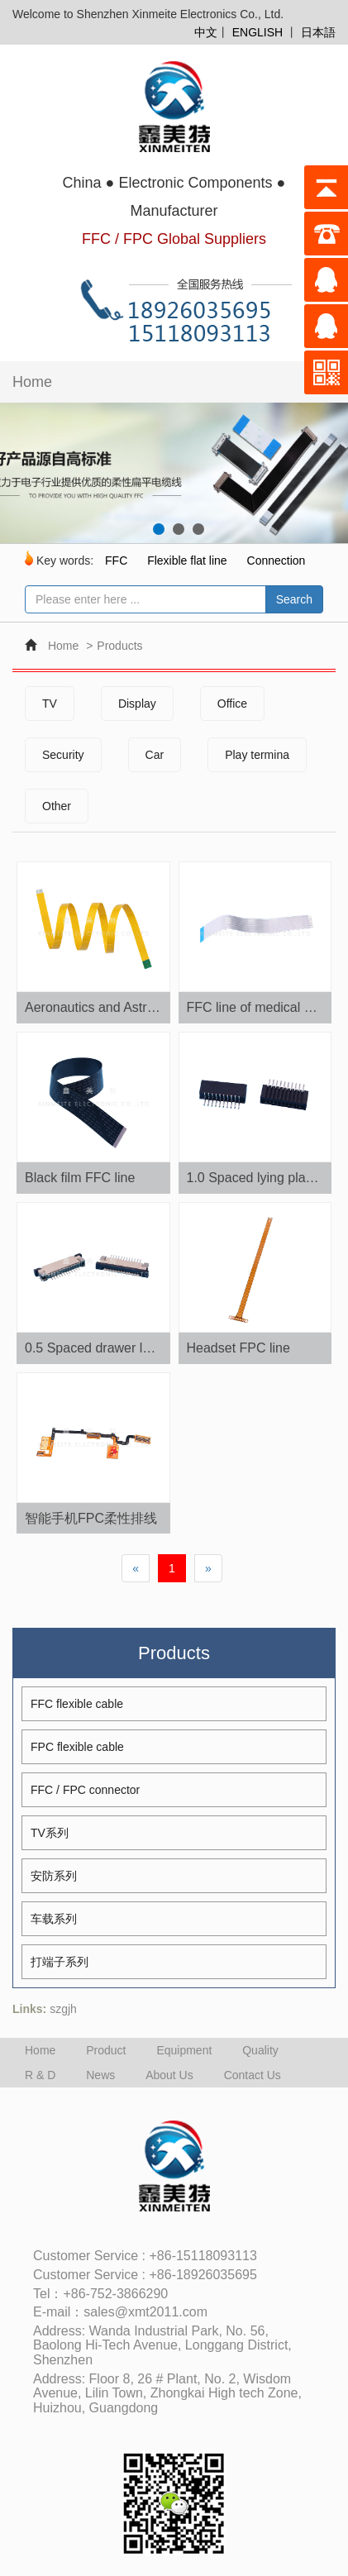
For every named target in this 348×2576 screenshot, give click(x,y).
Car (154, 754)
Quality (260, 2050)
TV (49, 703)
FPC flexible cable (77, 1746)
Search (294, 599)
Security (63, 754)
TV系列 (50, 1832)
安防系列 (54, 1875)
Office (232, 703)
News (100, 2075)
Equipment (184, 2050)
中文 (205, 32)
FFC (116, 560)
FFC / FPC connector (85, 1789)
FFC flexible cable (77, 1703)
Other (56, 806)
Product (106, 2050)
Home (32, 382)
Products (119, 645)
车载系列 (54, 1918)
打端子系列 (59, 1961)
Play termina (257, 754)
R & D (40, 2075)
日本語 (318, 32)
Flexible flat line (187, 560)
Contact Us (252, 2075)
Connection (276, 560)
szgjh (63, 2008)
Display (137, 703)
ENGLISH (257, 32)
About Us (169, 2075)
